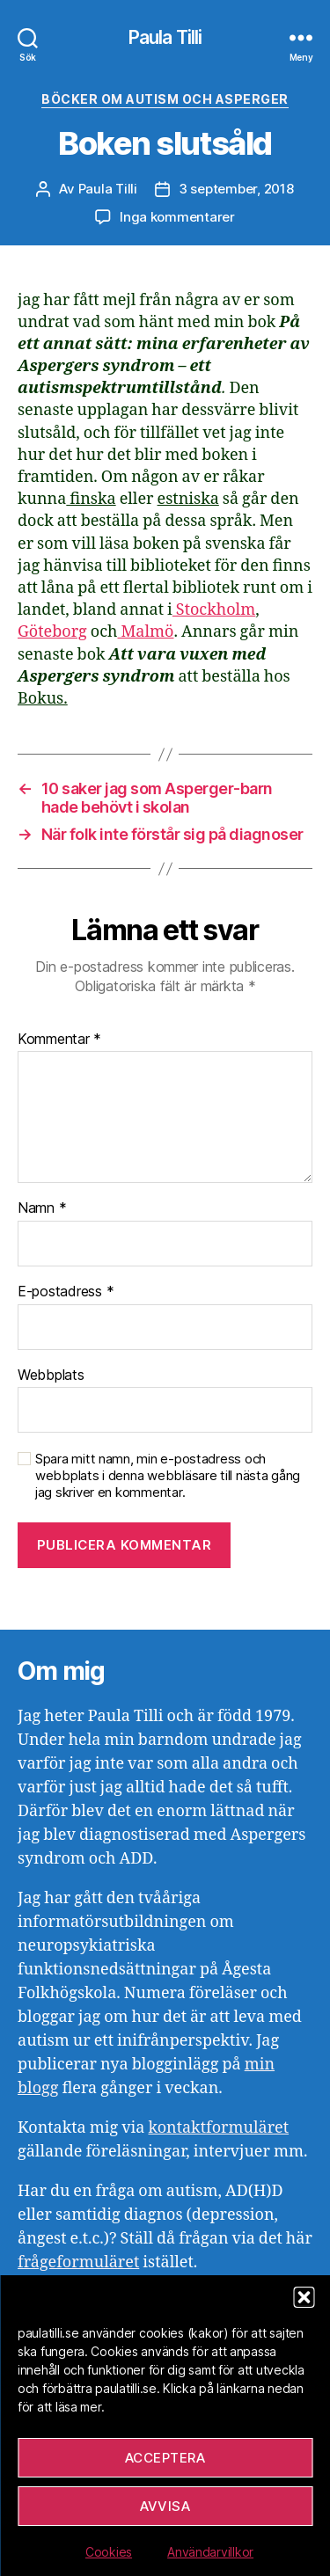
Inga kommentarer (177, 216)
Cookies (108, 2551)
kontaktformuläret (218, 2128)
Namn (42, 1208)
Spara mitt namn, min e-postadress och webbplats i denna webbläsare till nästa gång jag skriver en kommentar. (167, 1475)
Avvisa (165, 2506)
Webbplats (51, 1375)
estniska (188, 499)
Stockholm (213, 610)
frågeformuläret (78, 2262)
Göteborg (52, 632)
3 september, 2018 (236, 188)
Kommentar (59, 1039)
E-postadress (66, 1292)
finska (90, 499)
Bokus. (43, 699)
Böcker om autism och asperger (165, 98)
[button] (303, 2297)
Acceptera (165, 2457)
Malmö (145, 632)
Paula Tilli (165, 37)
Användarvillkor (210, 2551)
